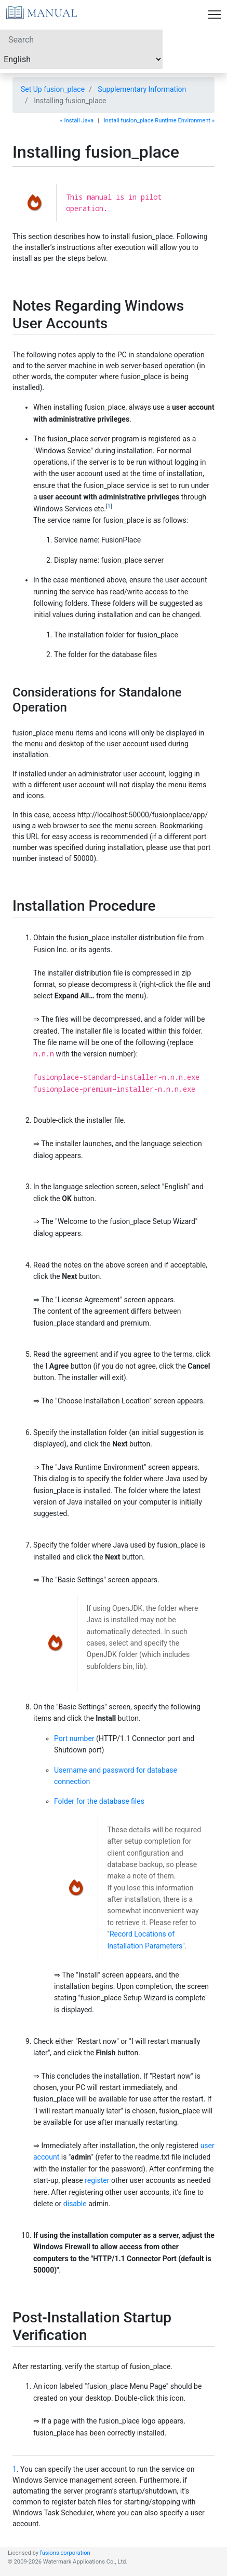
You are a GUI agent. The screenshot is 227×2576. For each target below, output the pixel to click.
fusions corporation (65, 2553)
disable (75, 2203)
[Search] (81, 39)
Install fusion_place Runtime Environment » (159, 120)
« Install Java (77, 120)
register (97, 2180)
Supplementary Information (142, 89)
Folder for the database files (99, 1801)
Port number (74, 1738)
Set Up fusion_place (53, 89)
